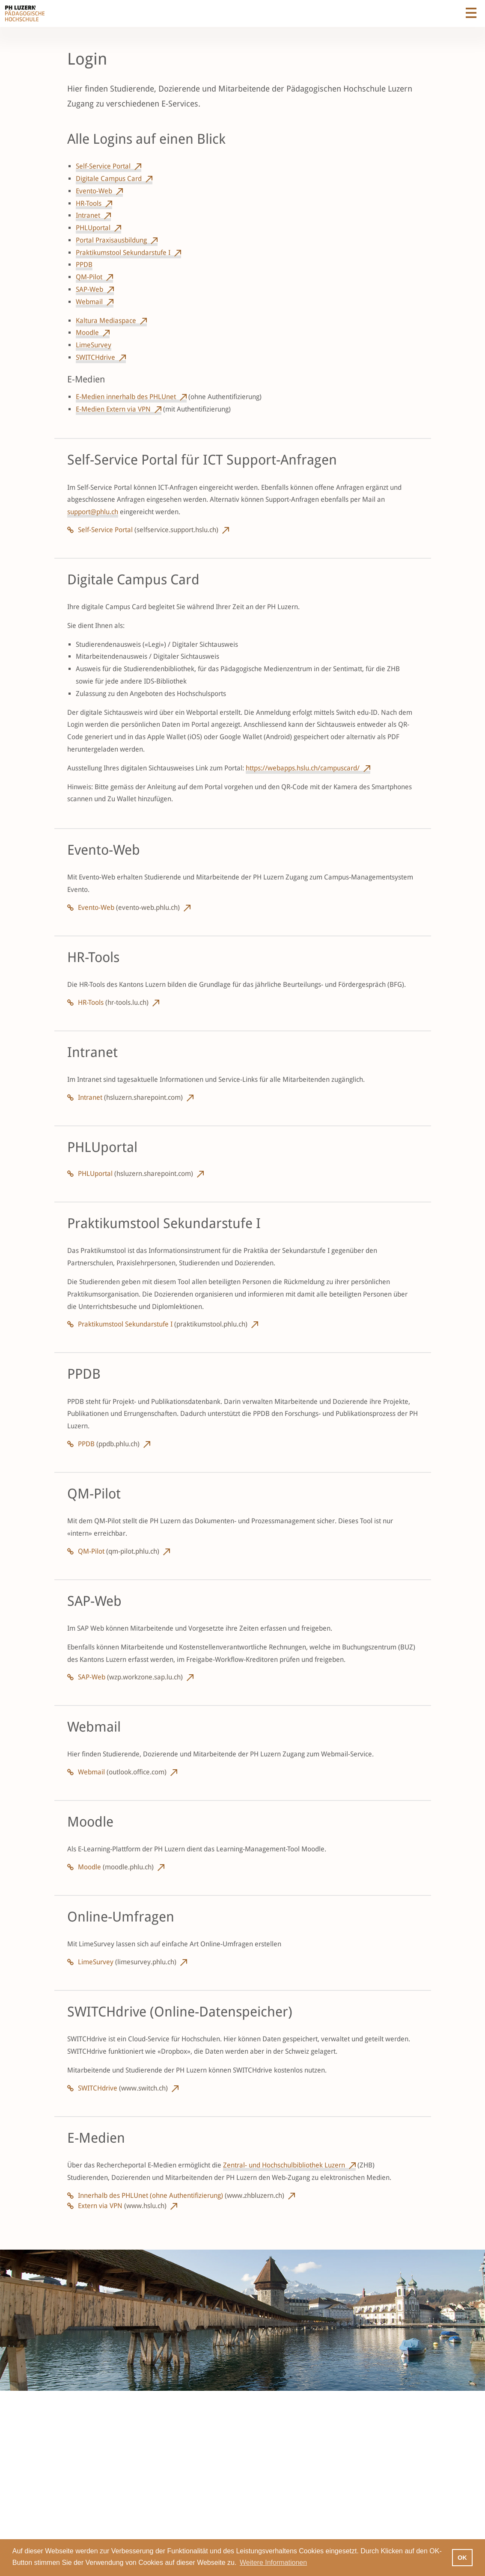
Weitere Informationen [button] (273, 2562)
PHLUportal (93, 228)
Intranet (88, 215)
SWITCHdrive (95, 357)
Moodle (87, 333)
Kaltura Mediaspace (106, 321)
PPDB (84, 265)
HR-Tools (88, 203)
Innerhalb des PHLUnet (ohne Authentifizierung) (181, 2195)
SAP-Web (89, 289)
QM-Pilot (89, 277)
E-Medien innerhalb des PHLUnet (126, 397)
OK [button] (462, 2557)
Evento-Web (94, 191)
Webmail (89, 302)
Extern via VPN (122, 2206)
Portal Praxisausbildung (111, 240)
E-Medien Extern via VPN (113, 409)
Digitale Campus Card (109, 179)
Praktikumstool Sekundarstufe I (123, 253)
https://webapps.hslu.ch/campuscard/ (303, 768)
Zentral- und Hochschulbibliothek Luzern (284, 2165)
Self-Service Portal (103, 166)
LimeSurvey (93, 345)
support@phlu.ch (92, 512)
